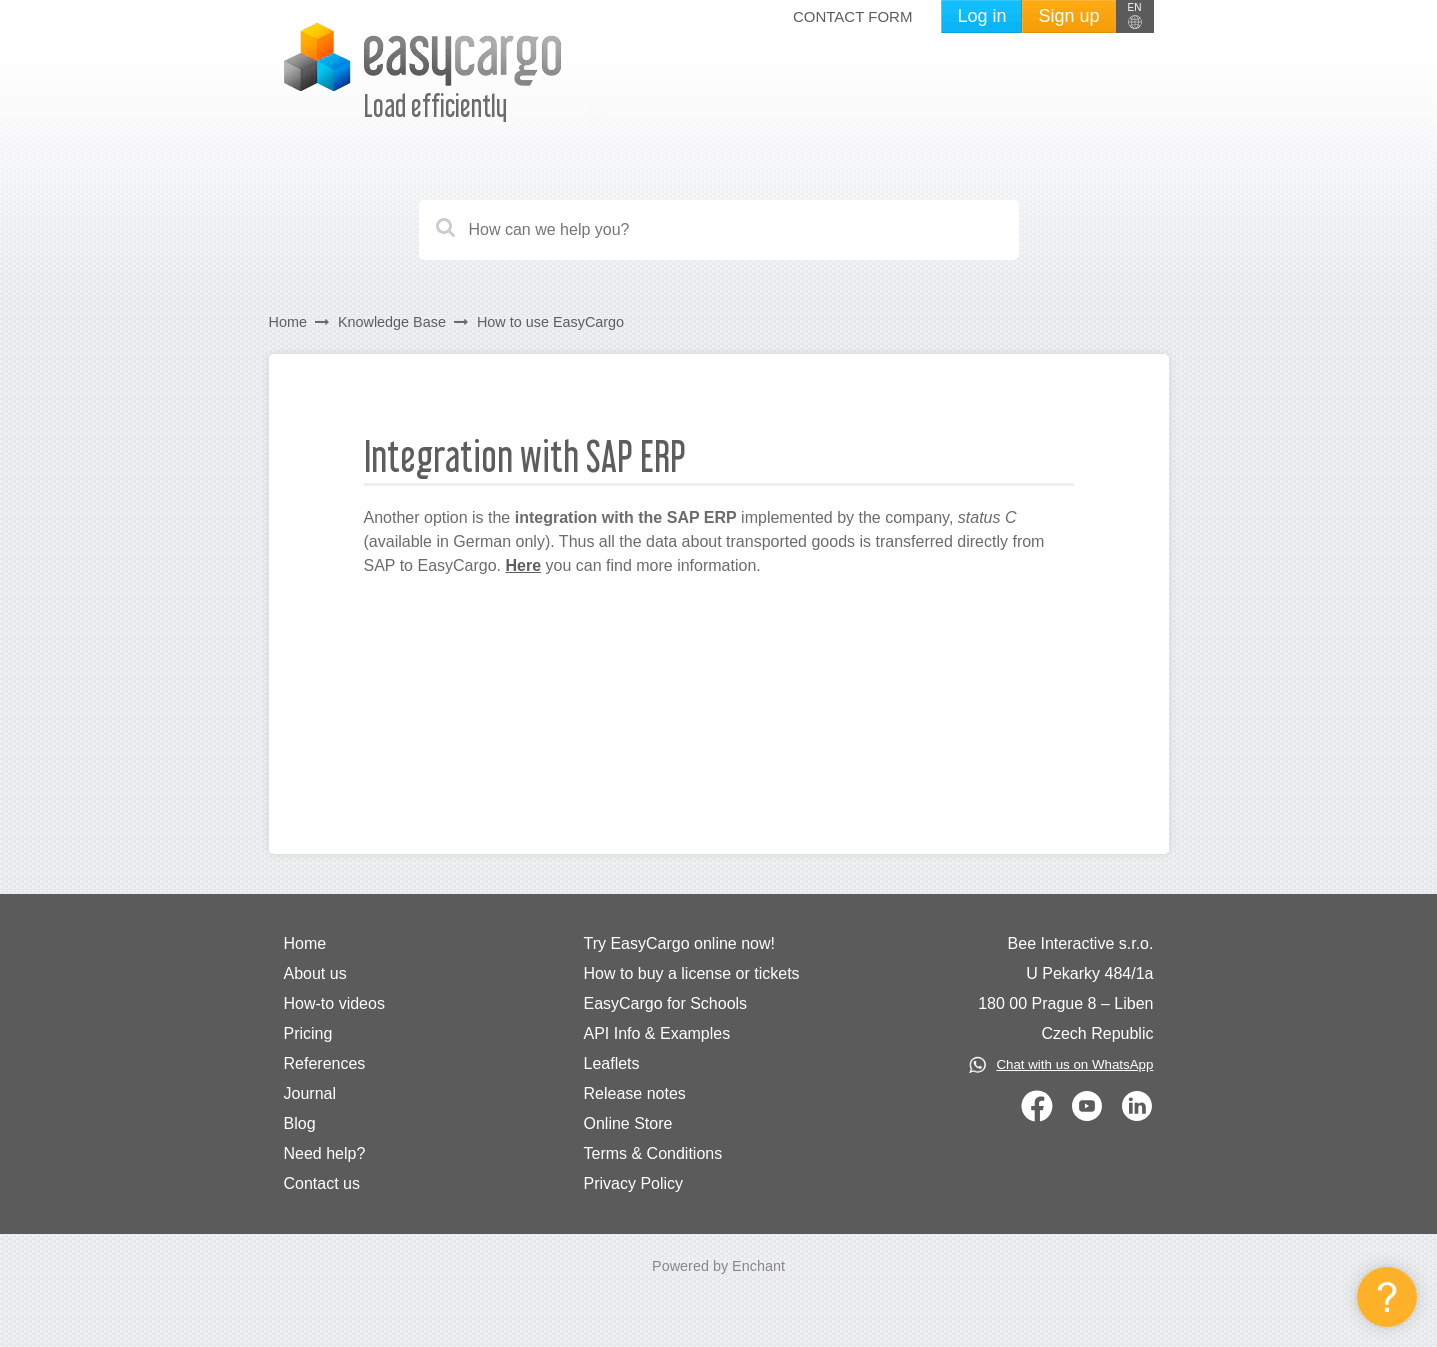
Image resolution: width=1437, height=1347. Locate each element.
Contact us (322, 1183)
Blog (300, 1123)
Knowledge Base (392, 322)
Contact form (852, 16)
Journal (310, 1093)
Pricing (308, 1033)
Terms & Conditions (652, 1153)
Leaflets (611, 1063)
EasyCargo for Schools (665, 1003)
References (325, 1063)
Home (288, 322)
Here (524, 565)
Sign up (1068, 16)
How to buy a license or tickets (691, 973)
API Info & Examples (656, 1033)
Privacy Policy (633, 1183)
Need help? (325, 1153)
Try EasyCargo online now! (679, 943)
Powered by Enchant (718, 1266)
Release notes (634, 1093)
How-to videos (334, 1003)
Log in (981, 16)
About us (315, 973)
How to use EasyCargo (550, 322)
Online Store (627, 1123)
